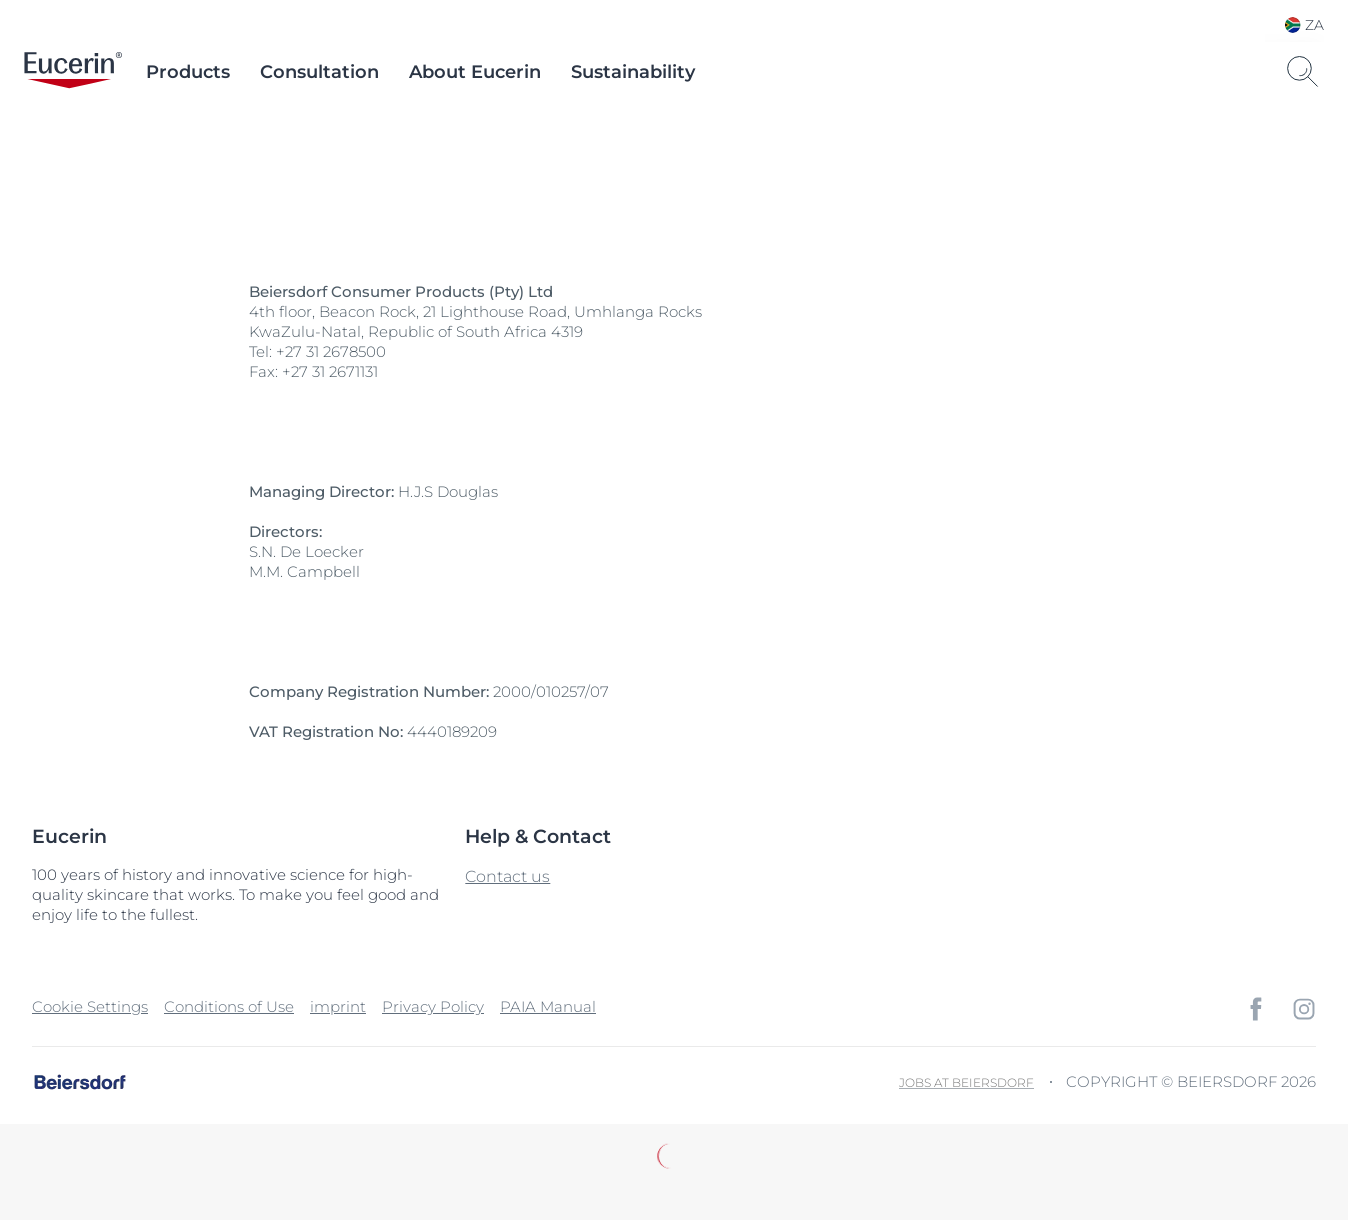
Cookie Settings (90, 1006)
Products (188, 72)
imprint (338, 1006)
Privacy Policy (433, 1006)
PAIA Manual (548, 1006)
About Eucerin (475, 72)
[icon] (1256, 1009)
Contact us (507, 876)
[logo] (73, 72)
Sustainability (633, 72)
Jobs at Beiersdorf (966, 1082)
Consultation (319, 72)
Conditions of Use (229, 1006)
